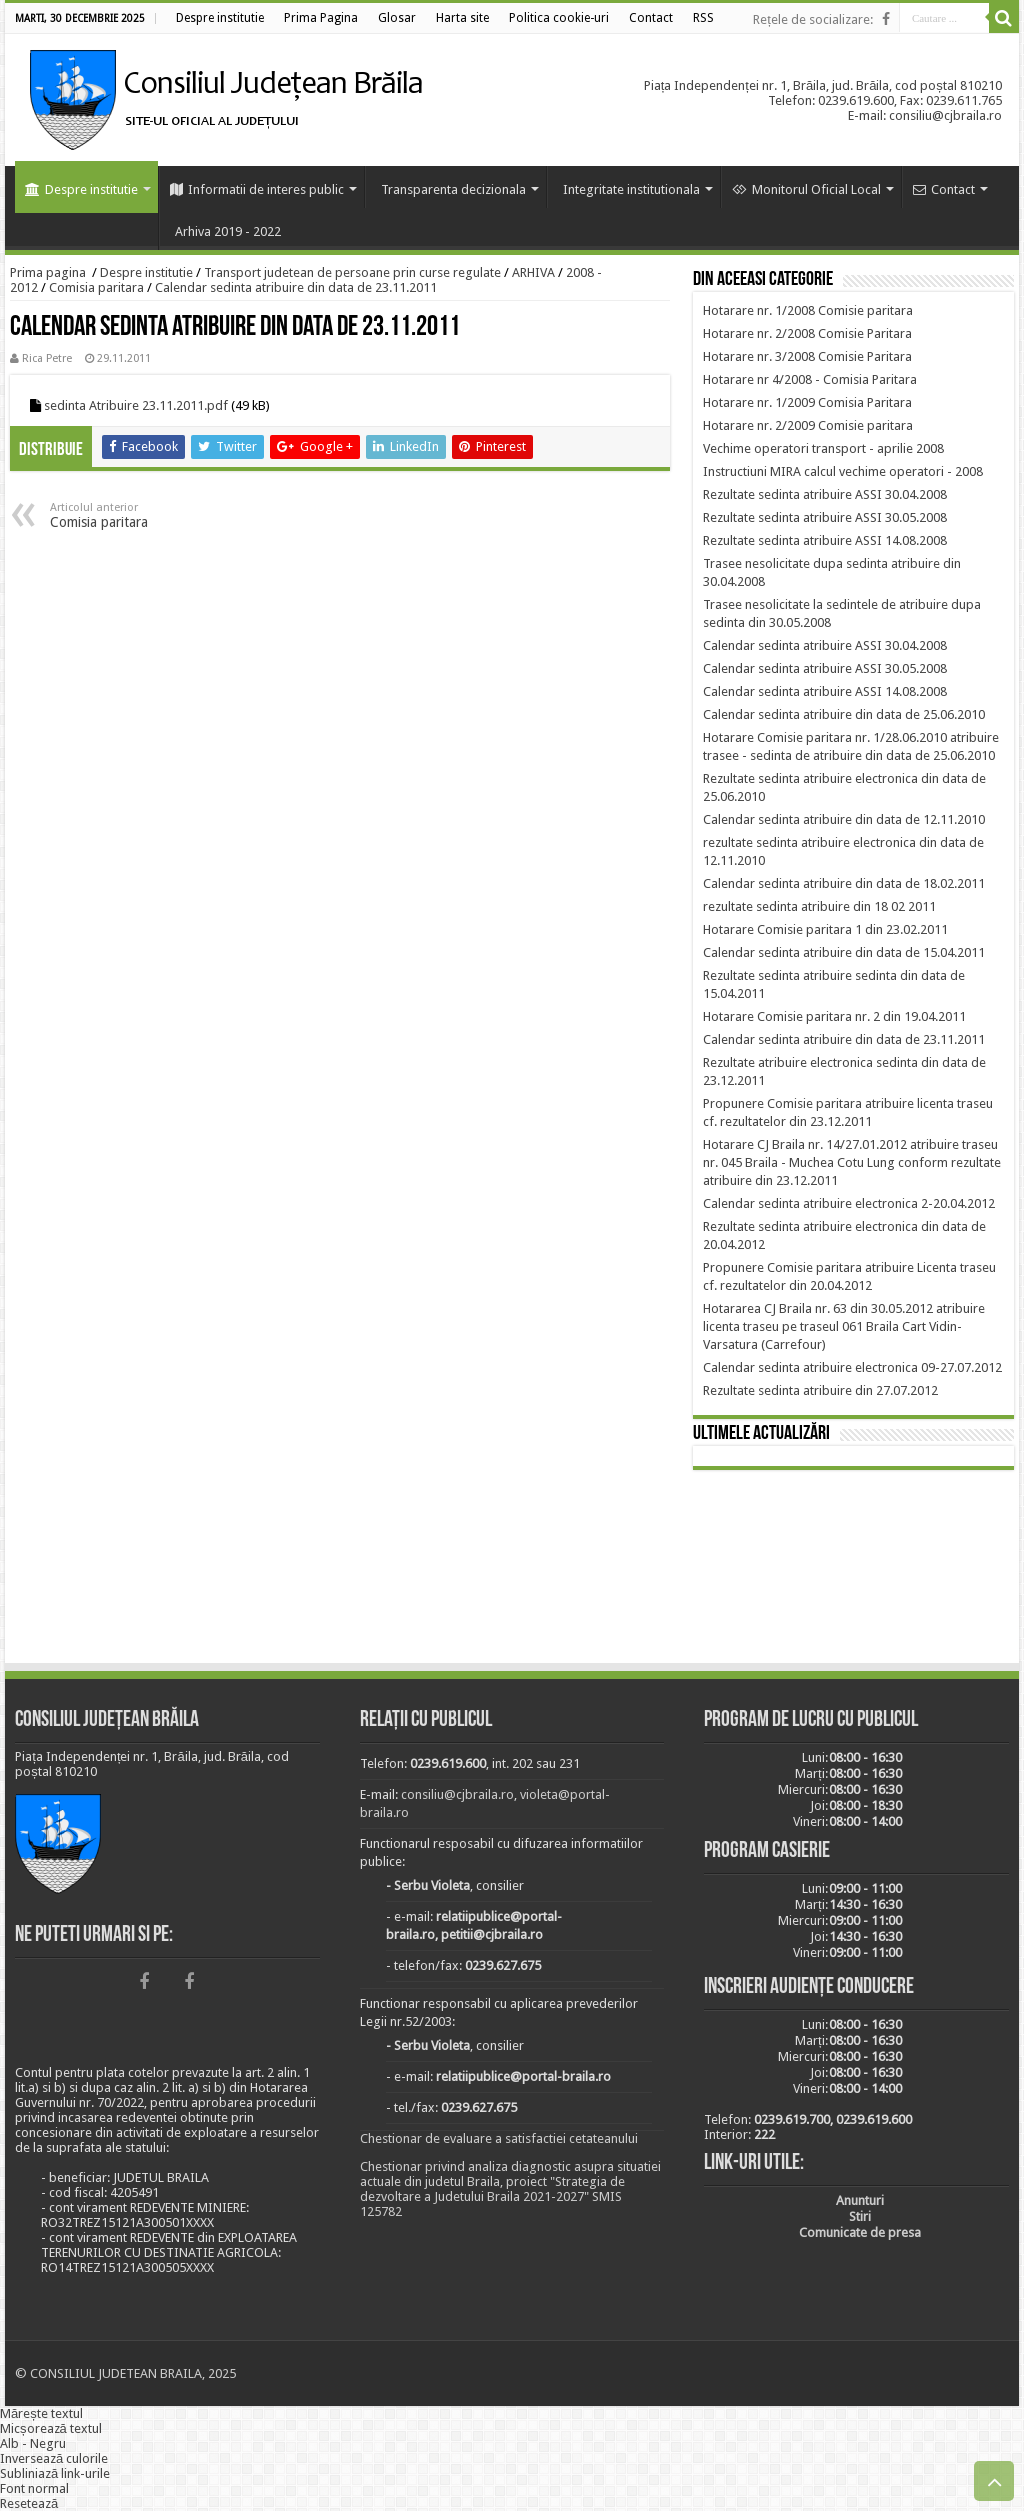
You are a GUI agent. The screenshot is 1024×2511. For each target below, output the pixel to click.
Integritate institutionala (631, 189)
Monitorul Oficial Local (806, 189)
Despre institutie (81, 189)
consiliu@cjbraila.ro (457, 1794)
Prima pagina (48, 272)
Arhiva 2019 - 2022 (228, 231)
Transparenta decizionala (453, 189)
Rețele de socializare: (813, 19)
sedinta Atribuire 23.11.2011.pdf (136, 405)
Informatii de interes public (257, 189)
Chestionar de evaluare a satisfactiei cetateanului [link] (499, 2138)
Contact (944, 189)
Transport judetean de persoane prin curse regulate (352, 272)
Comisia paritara (96, 287)
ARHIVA (533, 272)
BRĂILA (853, 1570)
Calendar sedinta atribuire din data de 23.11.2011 (296, 287)
